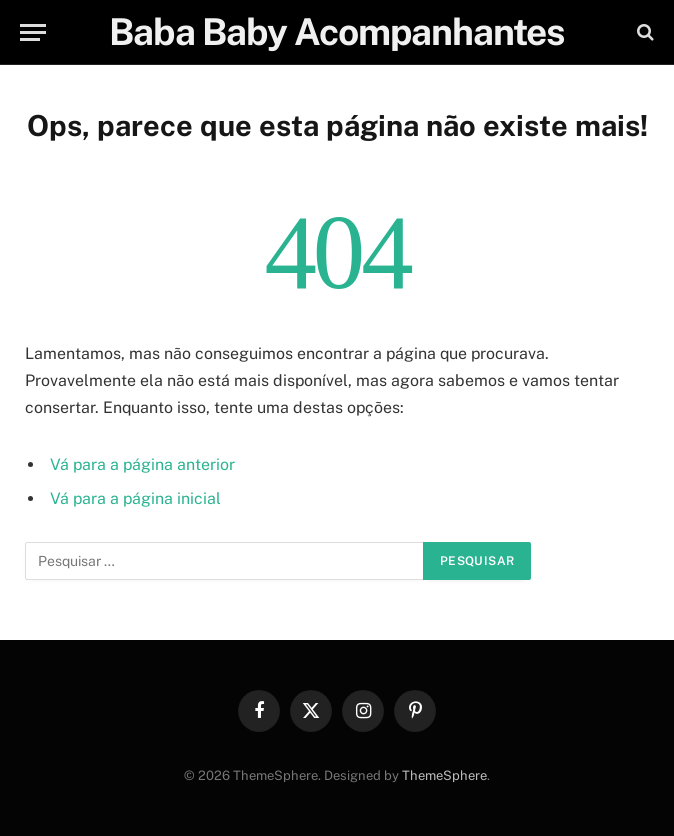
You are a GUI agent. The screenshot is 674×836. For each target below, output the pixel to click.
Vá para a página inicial (135, 498)
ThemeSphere (444, 775)
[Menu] (33, 32)
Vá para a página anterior (142, 464)
